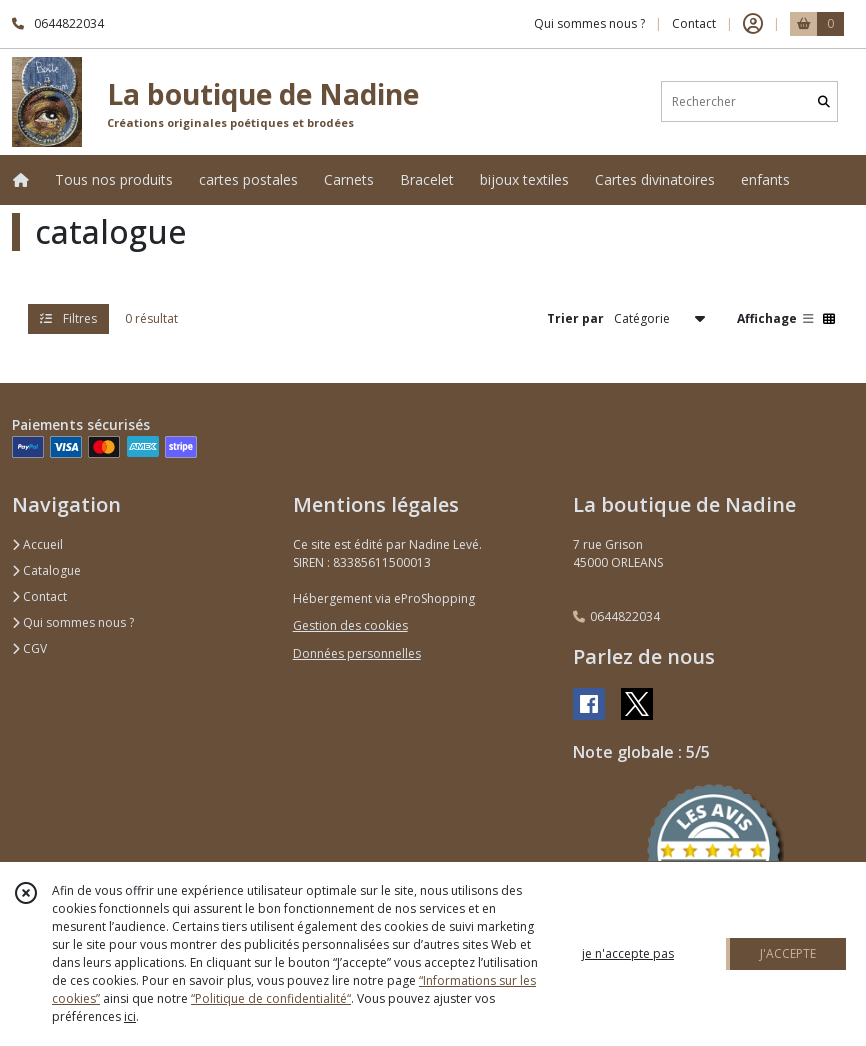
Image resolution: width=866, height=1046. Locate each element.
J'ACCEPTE (788, 953)
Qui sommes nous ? (73, 622)
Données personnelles (357, 653)
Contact (694, 23)
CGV (29, 648)
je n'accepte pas (628, 953)
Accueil (37, 544)
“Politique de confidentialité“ (271, 998)
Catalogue (46, 570)
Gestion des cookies (350, 625)
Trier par (575, 318)
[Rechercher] (824, 101)
